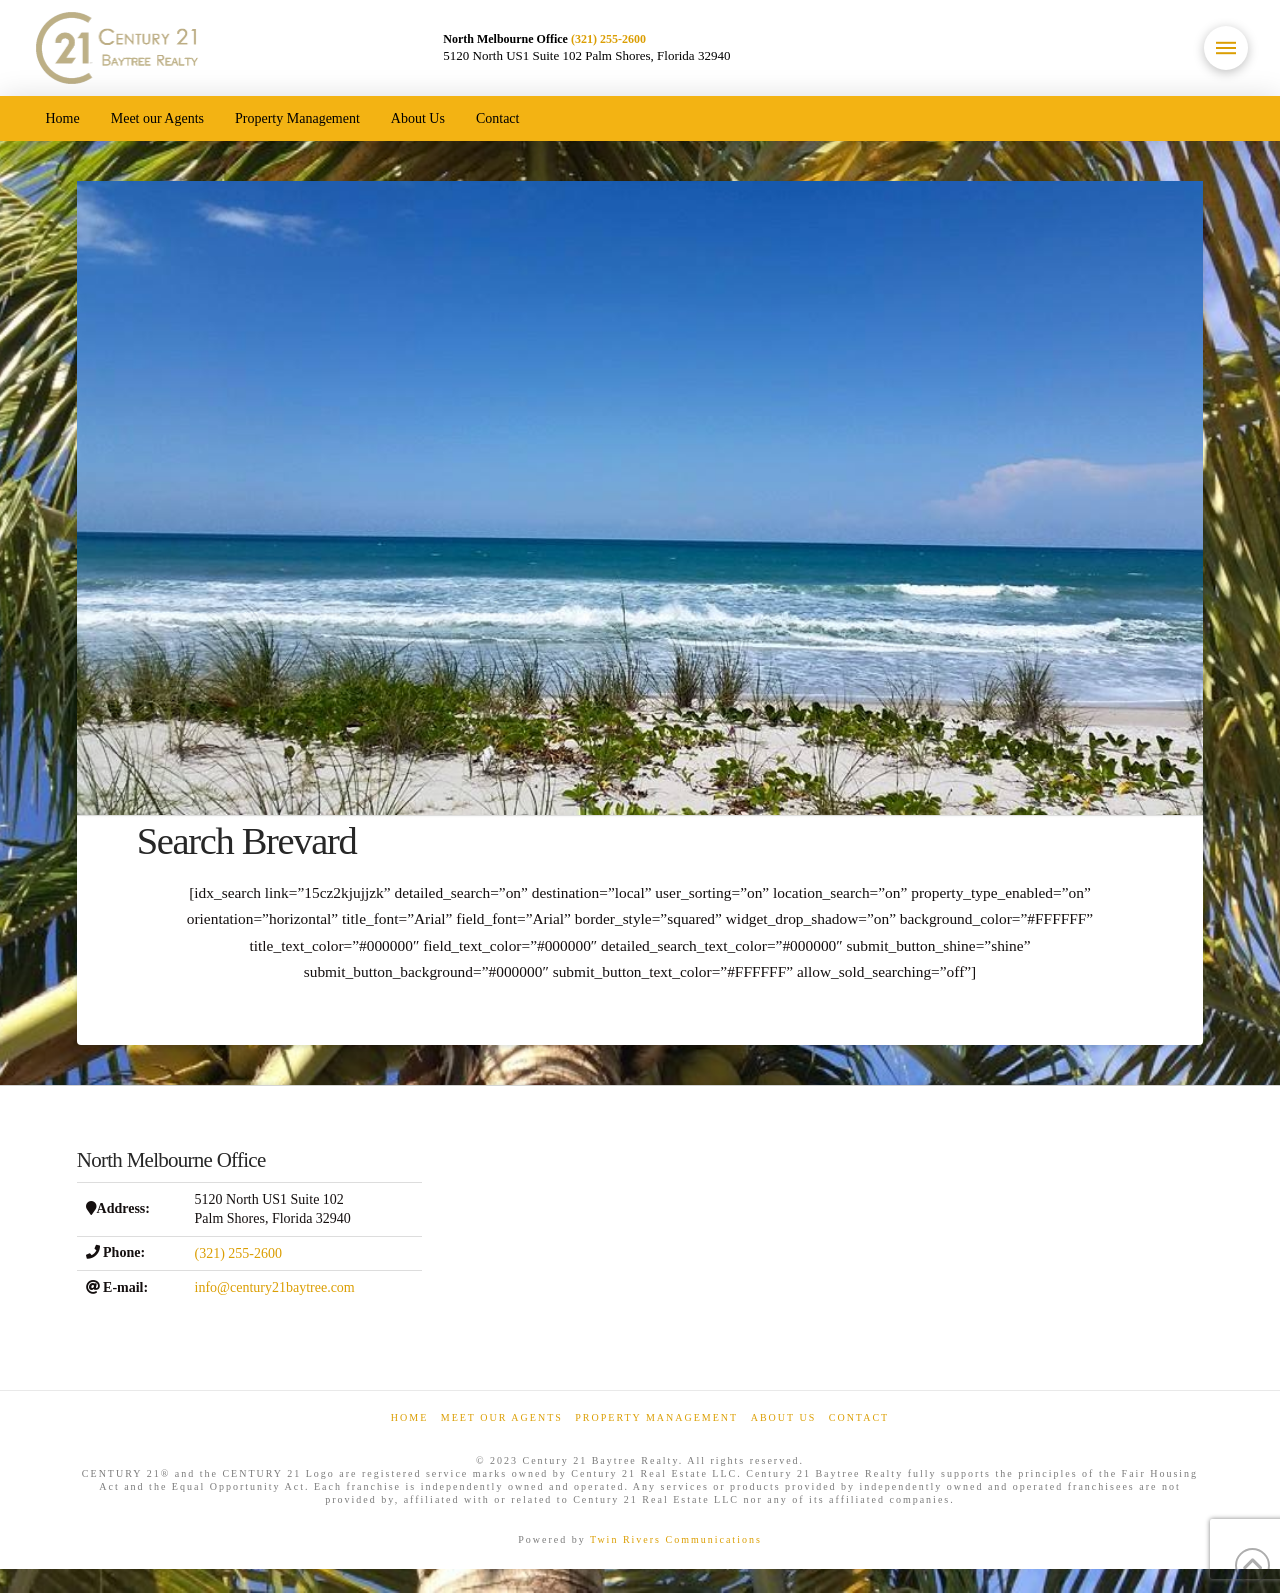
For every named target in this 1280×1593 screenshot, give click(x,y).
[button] (1226, 48)
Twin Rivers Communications (676, 1539)
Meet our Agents (502, 1417)
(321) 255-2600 (608, 39)
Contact (859, 1417)
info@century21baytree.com (275, 1287)
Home (409, 1417)
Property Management (656, 1417)
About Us (784, 1417)
